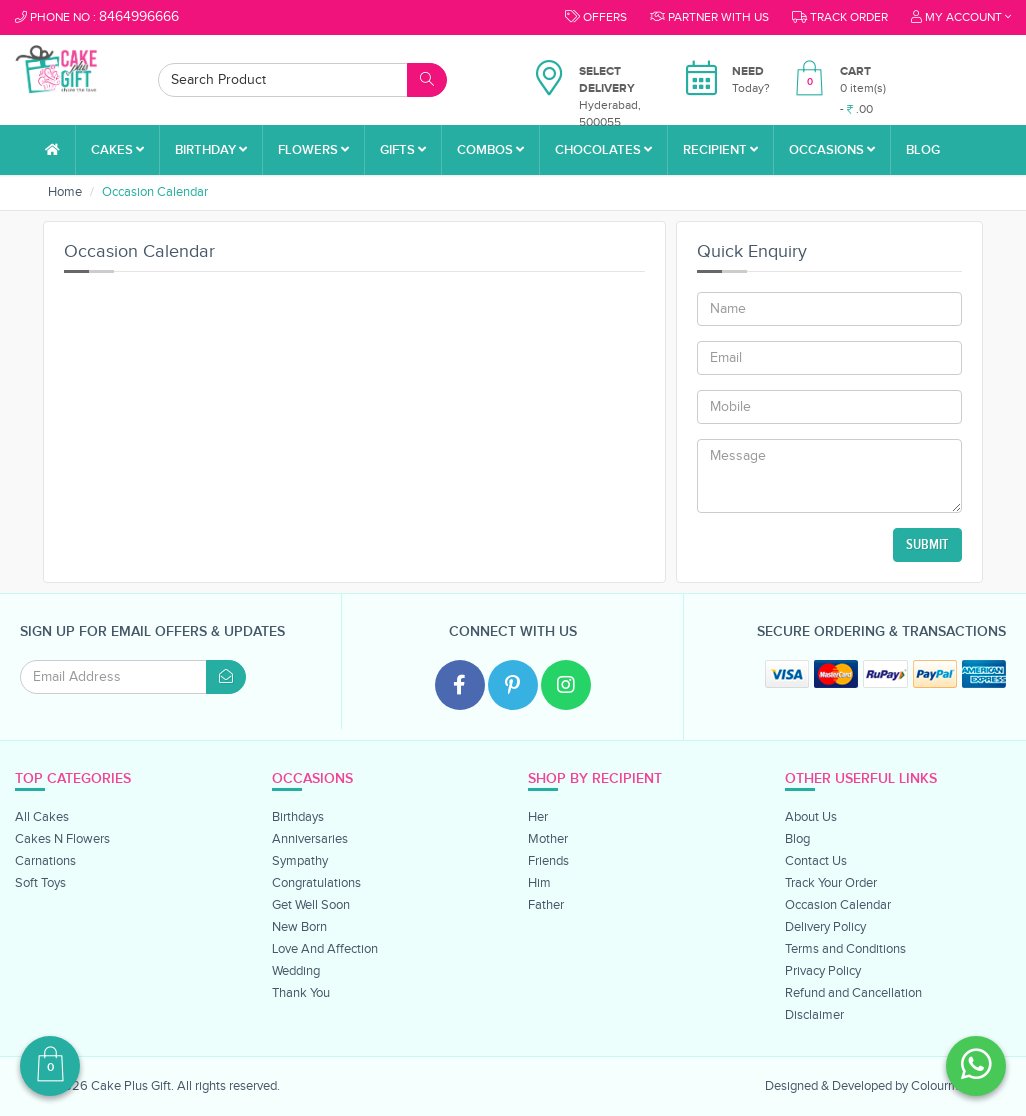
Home (65, 192)
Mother (548, 839)
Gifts (403, 150)
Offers (596, 17)
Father (546, 905)
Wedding (296, 971)
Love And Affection (325, 949)
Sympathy (300, 861)
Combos (490, 150)
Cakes (117, 150)
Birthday (211, 150)
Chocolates (603, 150)
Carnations (45, 861)
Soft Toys (40, 883)
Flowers (313, 150)
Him (539, 883)
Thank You (301, 993)
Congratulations (316, 883)
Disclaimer (814, 1015)
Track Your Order (831, 883)
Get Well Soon (311, 905)
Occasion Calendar (838, 905)
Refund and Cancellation (853, 993)
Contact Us (816, 861)
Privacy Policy (823, 971)
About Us (811, 817)
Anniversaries (310, 839)
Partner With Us (709, 17)
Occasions (832, 150)
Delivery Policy (825, 927)
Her (538, 817)
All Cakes (42, 817)
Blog (923, 150)
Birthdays (298, 817)
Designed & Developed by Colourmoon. (874, 1086)
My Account (961, 17)
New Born (299, 927)
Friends (548, 861)
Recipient (720, 150)
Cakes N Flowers (62, 839)
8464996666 (139, 17)
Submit (927, 545)
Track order (840, 17)
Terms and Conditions (845, 949)
